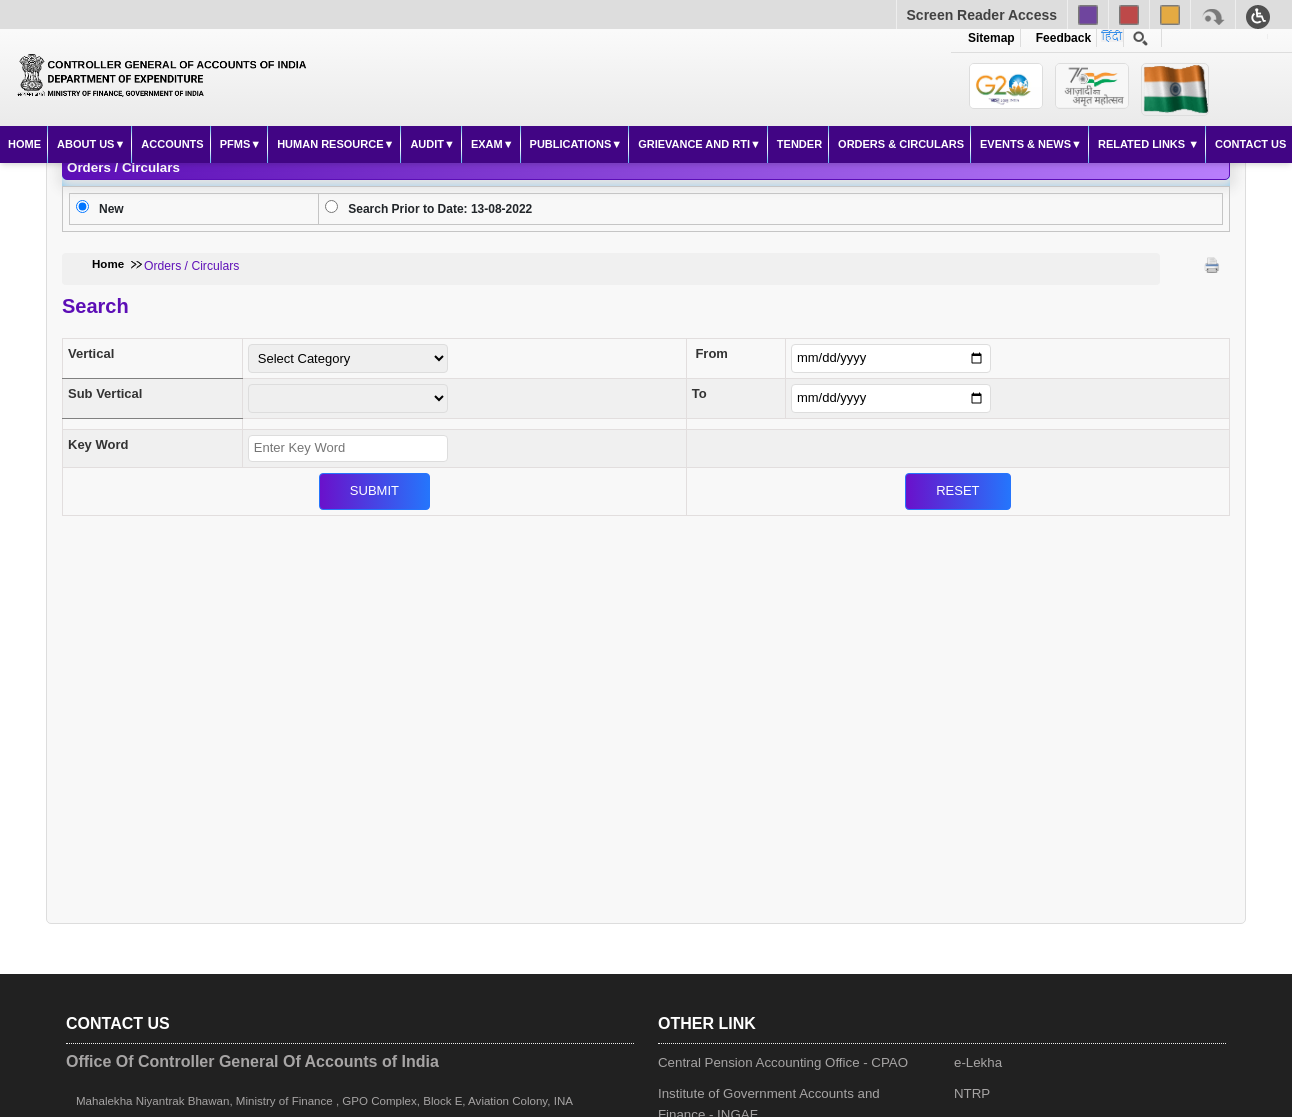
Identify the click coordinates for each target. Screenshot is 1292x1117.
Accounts (172, 144)
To (699, 393)
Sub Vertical (105, 393)
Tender (799, 144)
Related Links (1143, 144)
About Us (85, 144)
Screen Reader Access (982, 15)
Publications (571, 144)
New (111, 209)
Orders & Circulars (901, 144)
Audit (427, 144)
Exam (487, 144)
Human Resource (330, 144)
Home (24, 144)
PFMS (235, 144)
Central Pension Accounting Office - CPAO (783, 1062)
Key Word (98, 444)
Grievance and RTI (694, 144)
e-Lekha (978, 1062)
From (711, 353)
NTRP (972, 1093)
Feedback (1060, 38)
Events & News (1025, 144)
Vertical (91, 353)
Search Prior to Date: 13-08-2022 (440, 209)
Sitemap (991, 38)
